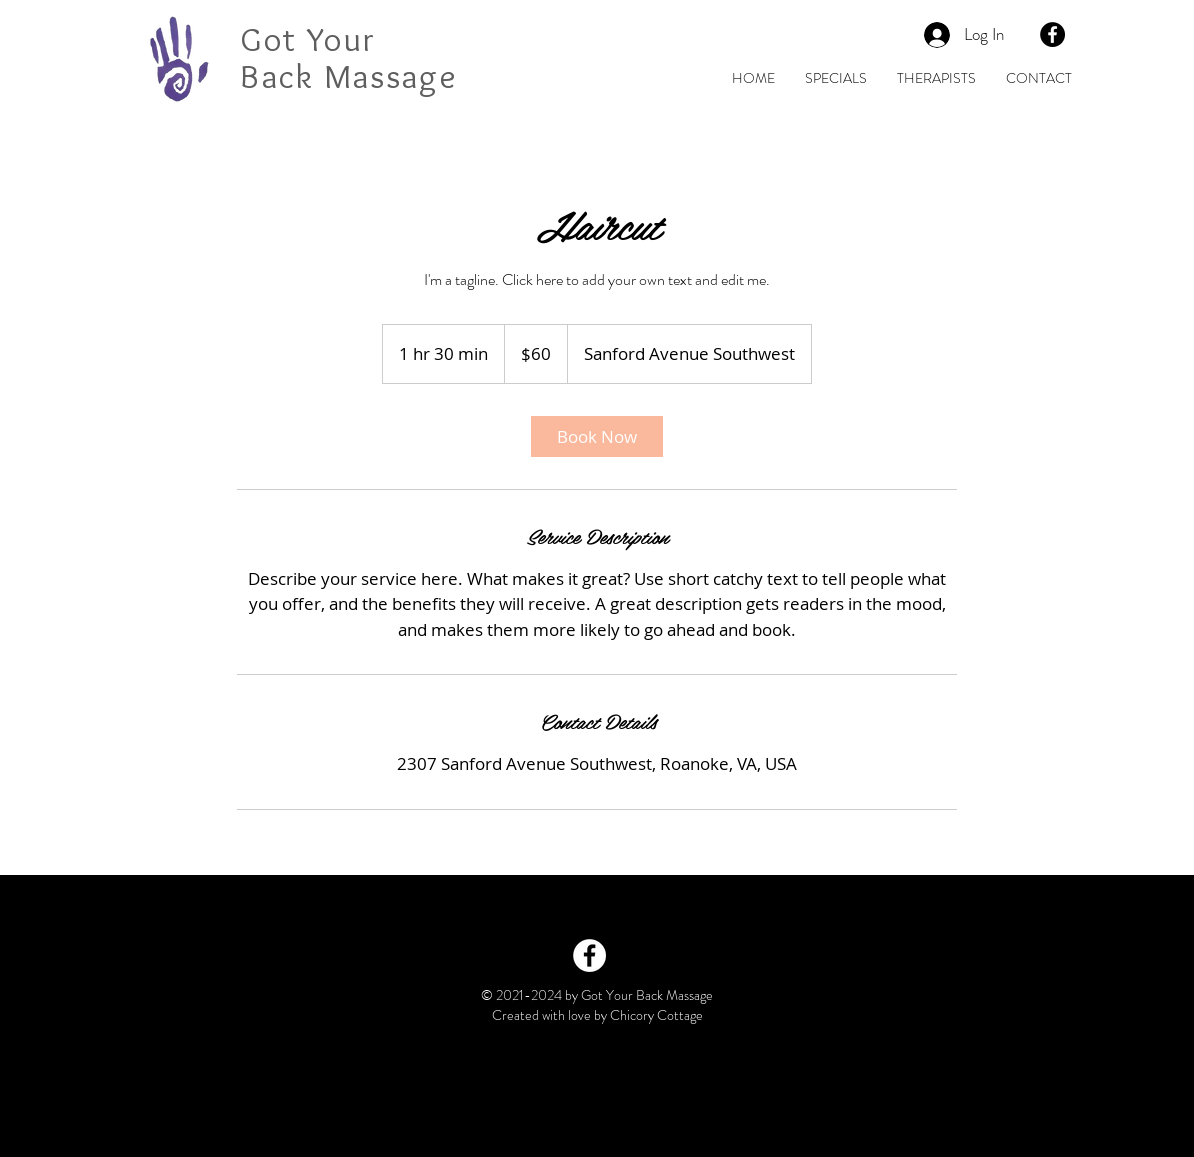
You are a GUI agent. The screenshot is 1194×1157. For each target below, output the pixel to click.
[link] (597, 436)
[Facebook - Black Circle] (1052, 34)
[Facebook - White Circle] (589, 955)
